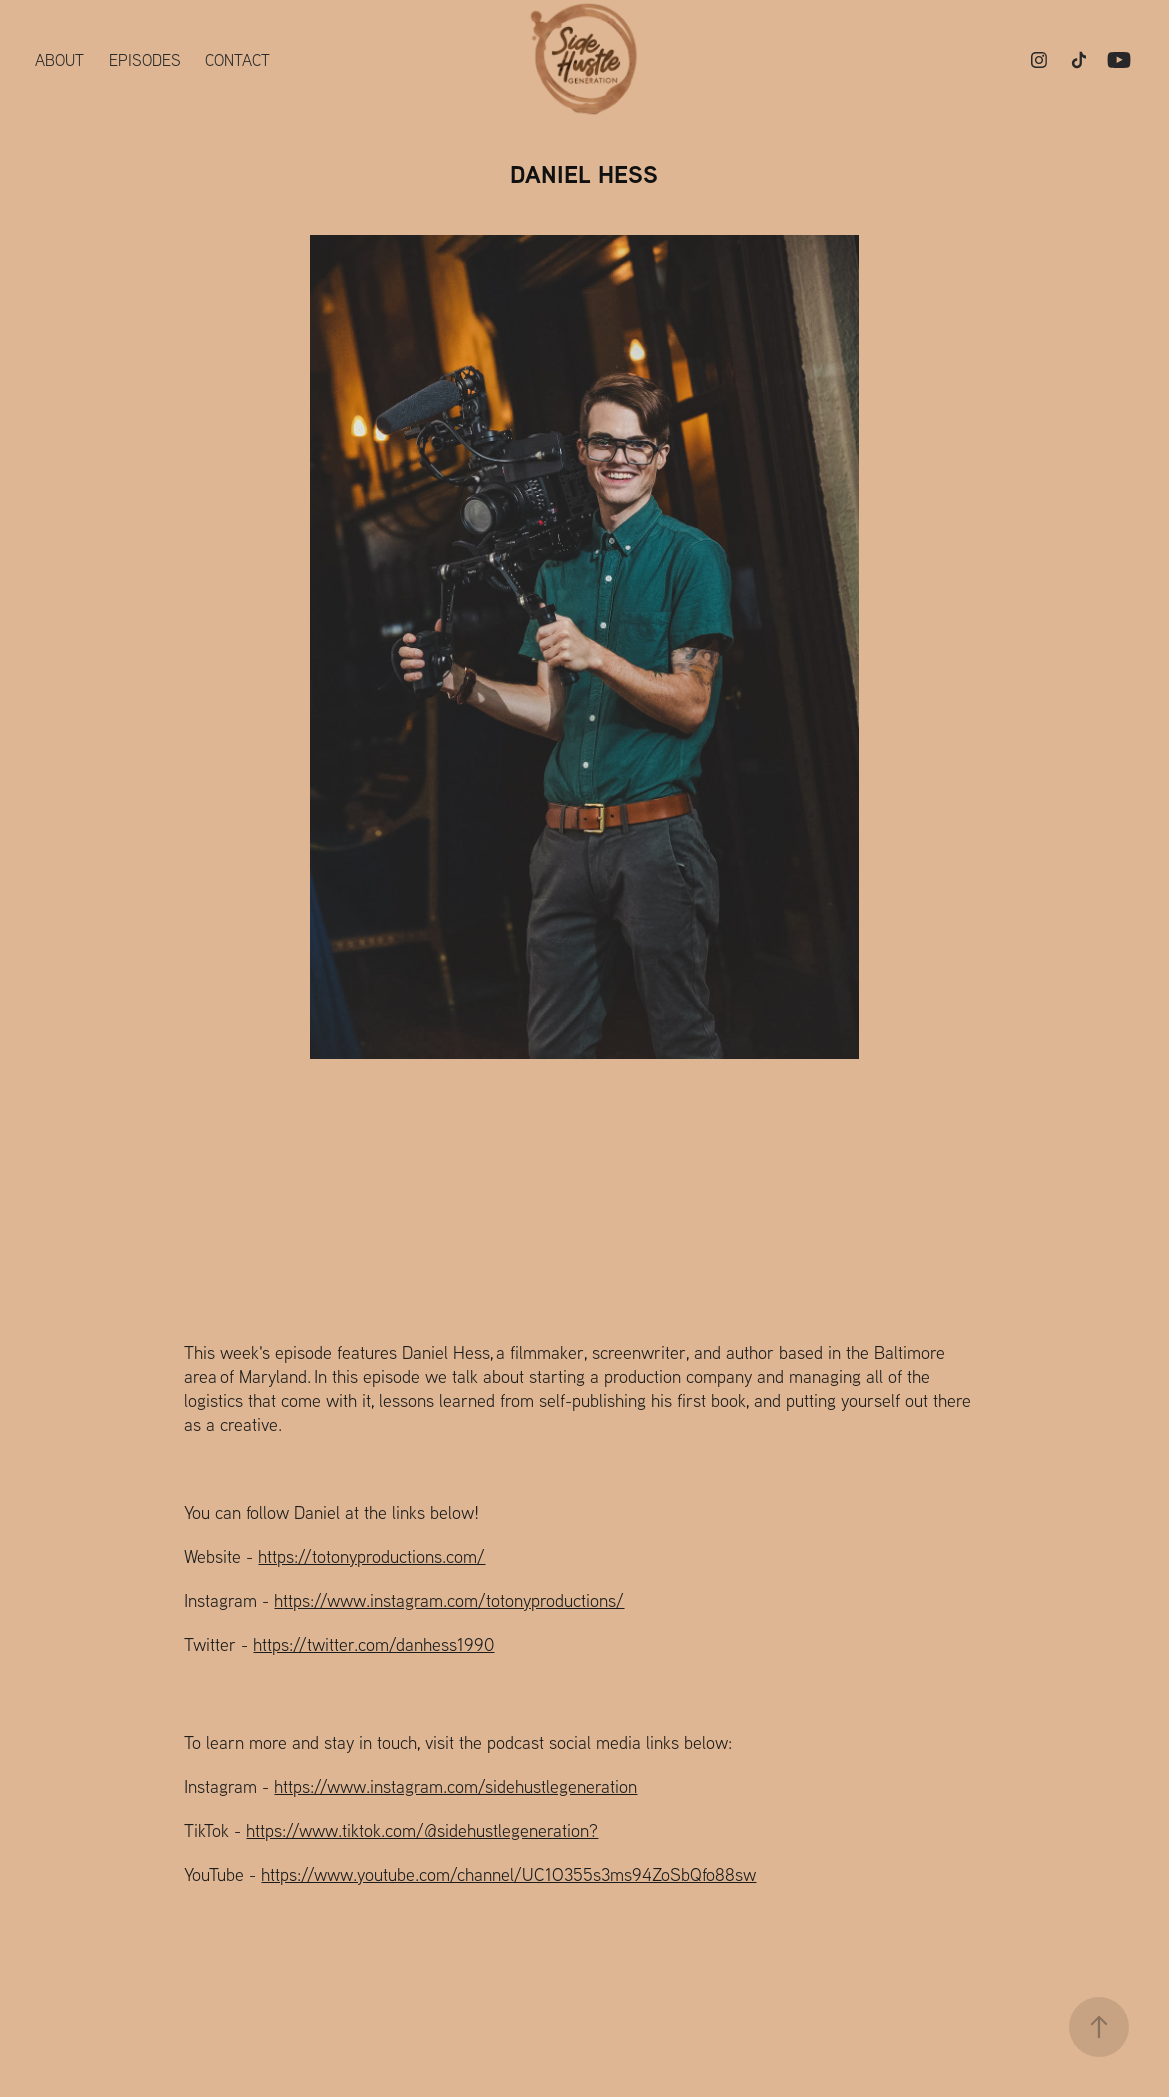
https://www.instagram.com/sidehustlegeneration (455, 1786)
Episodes (145, 60)
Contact (237, 60)
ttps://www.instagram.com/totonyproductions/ (453, 1600)
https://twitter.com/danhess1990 (373, 1644)
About (59, 60)
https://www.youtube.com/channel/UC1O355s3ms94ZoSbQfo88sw (508, 1874)
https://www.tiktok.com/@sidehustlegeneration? (422, 1830)
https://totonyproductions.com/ (371, 1556)
